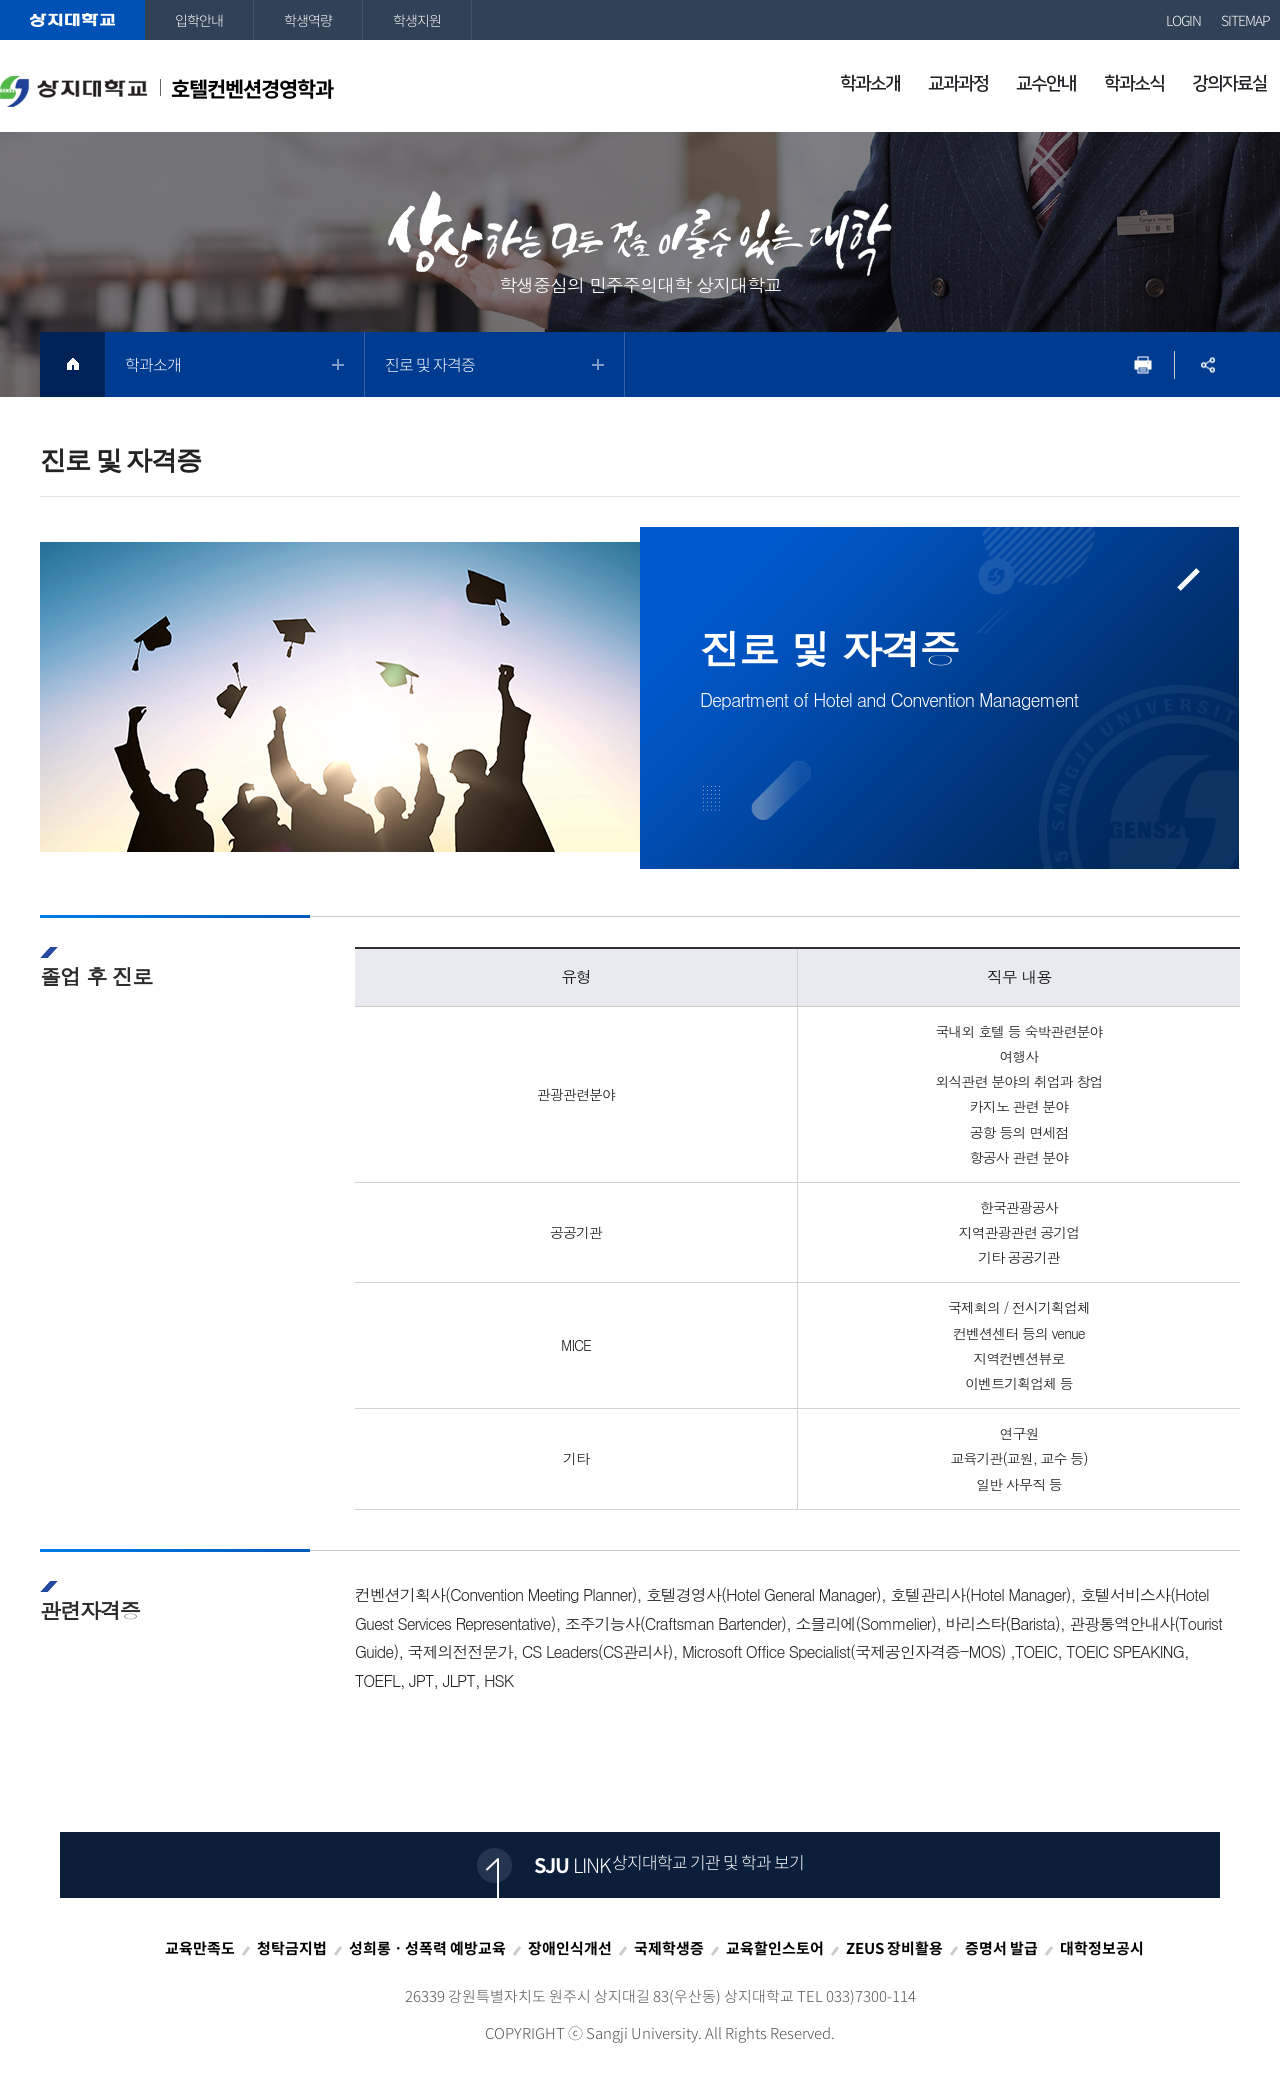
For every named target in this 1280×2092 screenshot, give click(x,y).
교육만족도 (200, 1948)
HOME (72, 364)
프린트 (1142, 364)
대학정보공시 (1102, 1948)
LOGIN (1183, 20)
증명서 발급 (1001, 1948)
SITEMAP (1245, 20)
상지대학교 (72, 20)
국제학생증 (669, 1948)
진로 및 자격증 (430, 364)
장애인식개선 (570, 1948)
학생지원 (417, 20)
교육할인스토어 (775, 1948)
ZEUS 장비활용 (894, 1948)
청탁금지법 (292, 1948)
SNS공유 (1207, 364)
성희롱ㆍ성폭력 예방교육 (427, 1948)
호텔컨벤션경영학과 (166, 90)
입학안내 (199, 20)
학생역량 (308, 20)
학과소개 (153, 364)
